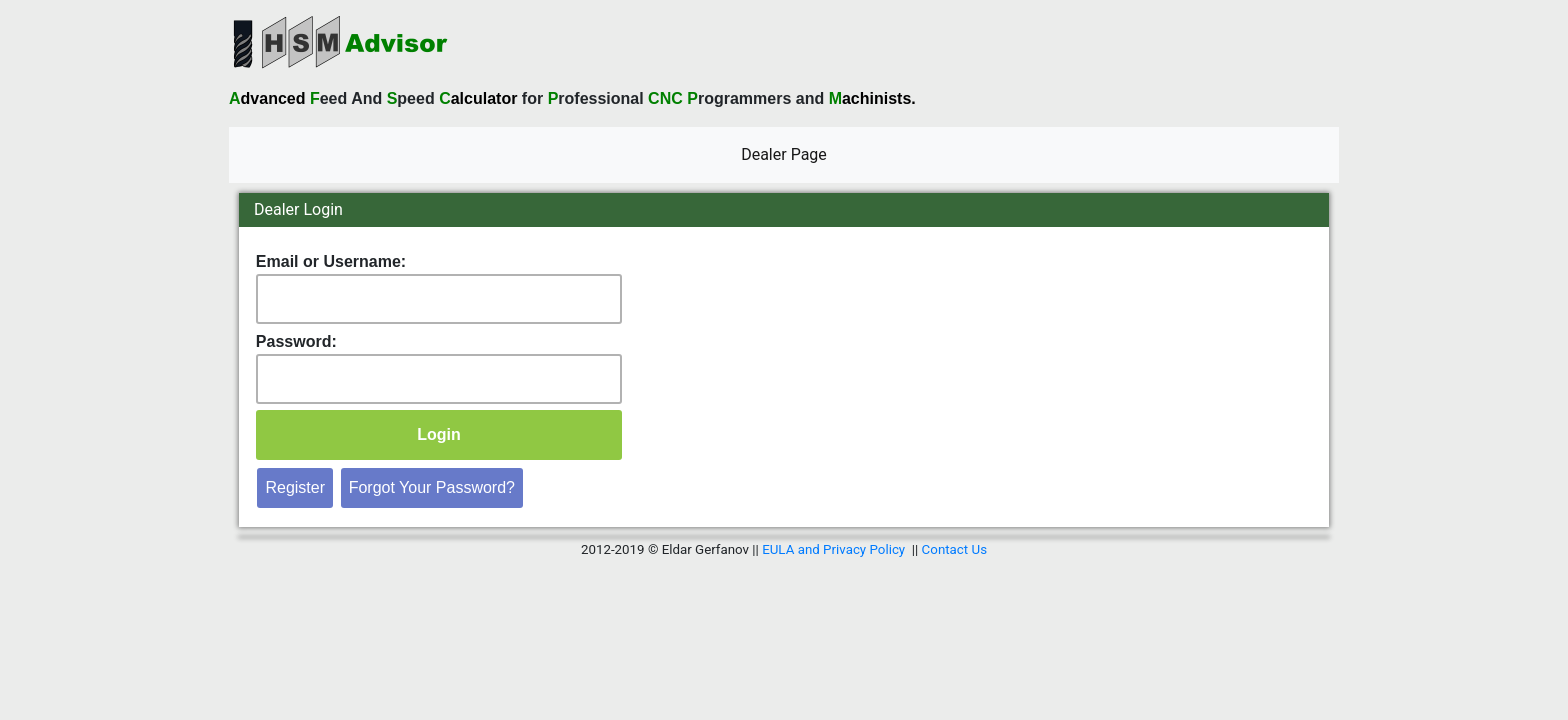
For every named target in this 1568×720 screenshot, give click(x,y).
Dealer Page (788, 153)
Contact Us (954, 549)
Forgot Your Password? (432, 487)
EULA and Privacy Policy (833, 549)
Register (295, 487)
